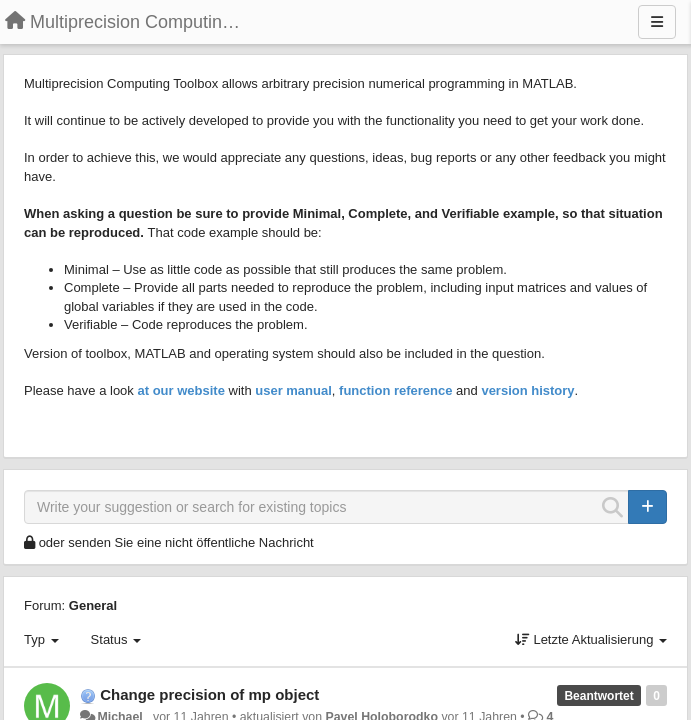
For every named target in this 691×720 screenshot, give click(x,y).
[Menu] (657, 22)
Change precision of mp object (209, 694)
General (93, 605)
